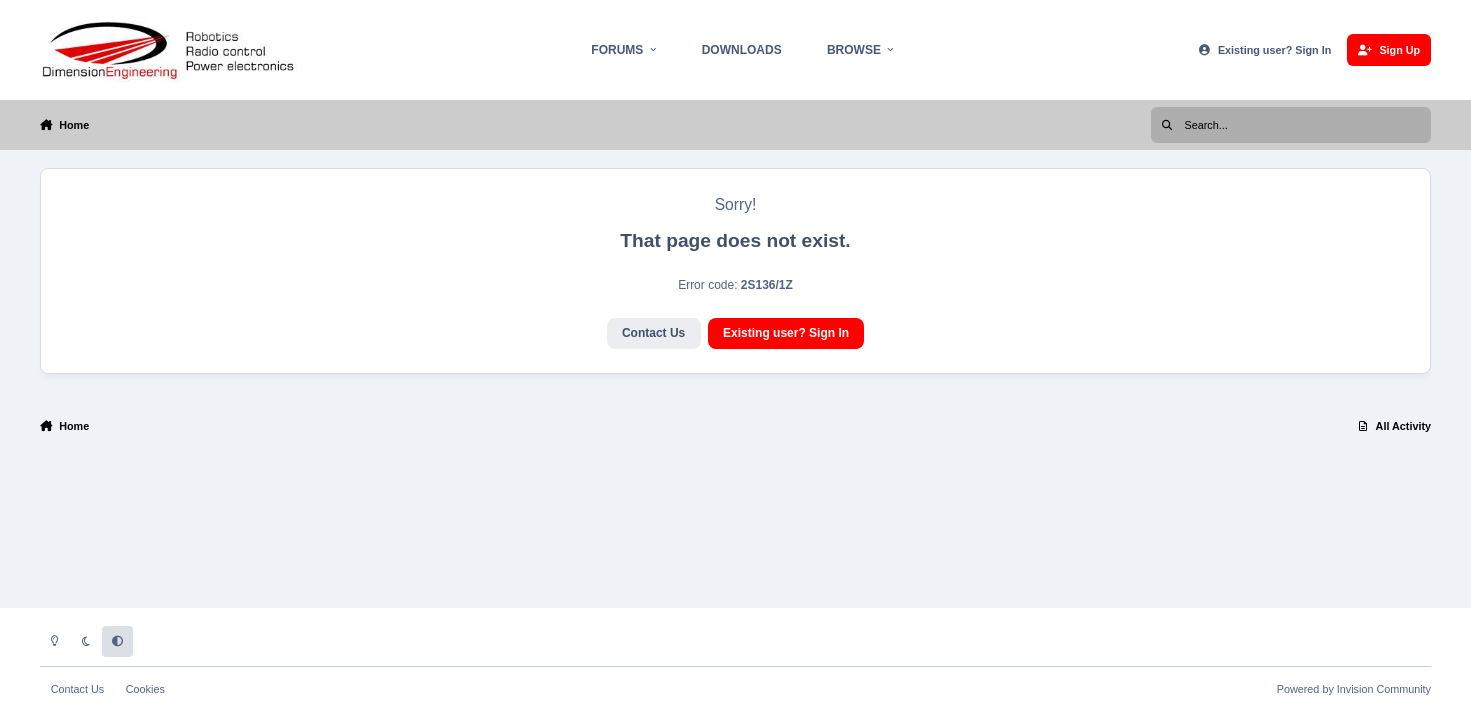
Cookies (145, 689)
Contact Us (653, 333)
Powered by (1354, 689)
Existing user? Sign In (786, 333)
